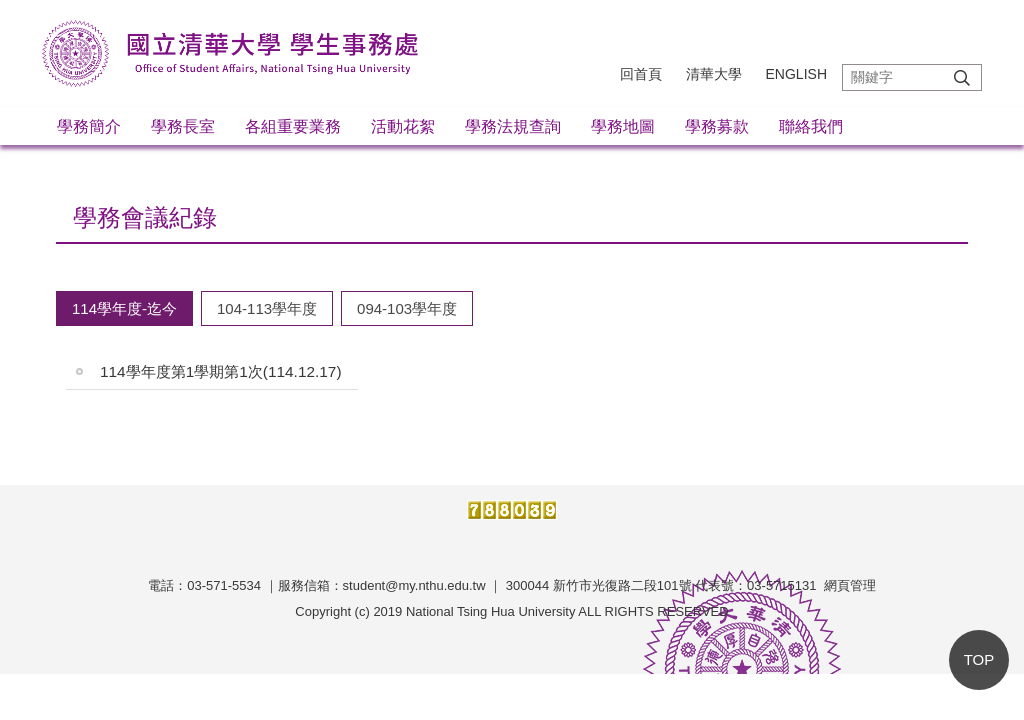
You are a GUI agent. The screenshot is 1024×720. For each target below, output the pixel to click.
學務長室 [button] (183, 126)
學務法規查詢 (513, 126)
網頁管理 (850, 585)
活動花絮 (403, 126)
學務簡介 (89, 126)
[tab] (124, 308)
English (796, 74)
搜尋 (962, 77)
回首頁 (641, 74)
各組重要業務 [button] (293, 126)
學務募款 (717, 126)
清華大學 (714, 74)
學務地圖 (623, 126)
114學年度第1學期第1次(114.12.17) (221, 371)
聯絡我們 (811, 126)
